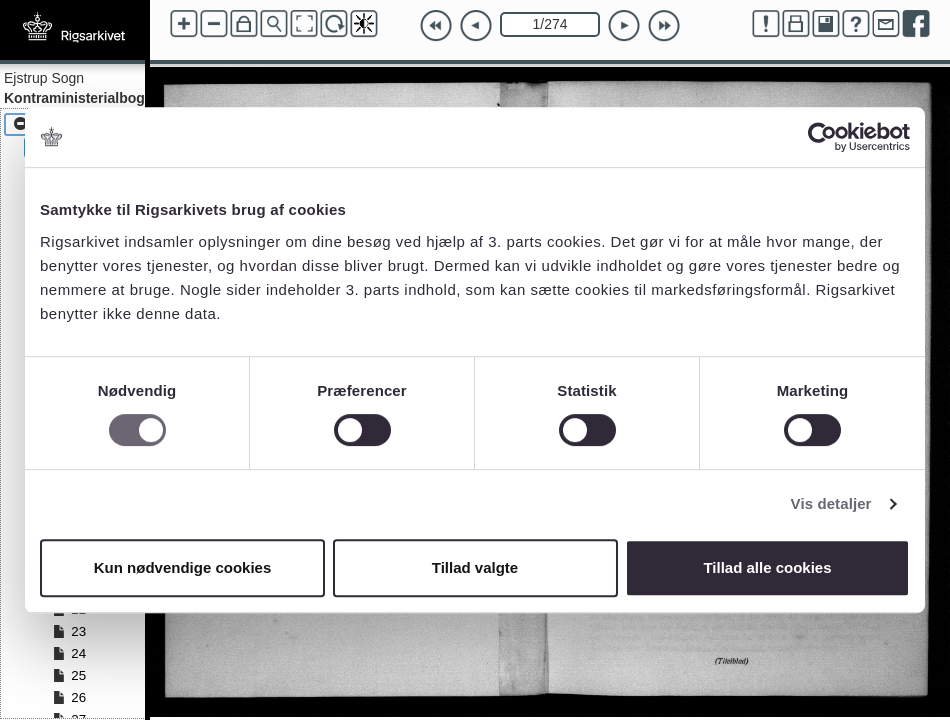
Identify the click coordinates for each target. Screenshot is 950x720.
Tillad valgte (475, 567)
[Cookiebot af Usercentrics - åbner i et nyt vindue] (822, 137)
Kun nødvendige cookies (183, 567)
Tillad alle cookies (767, 567)
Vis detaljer (831, 503)
